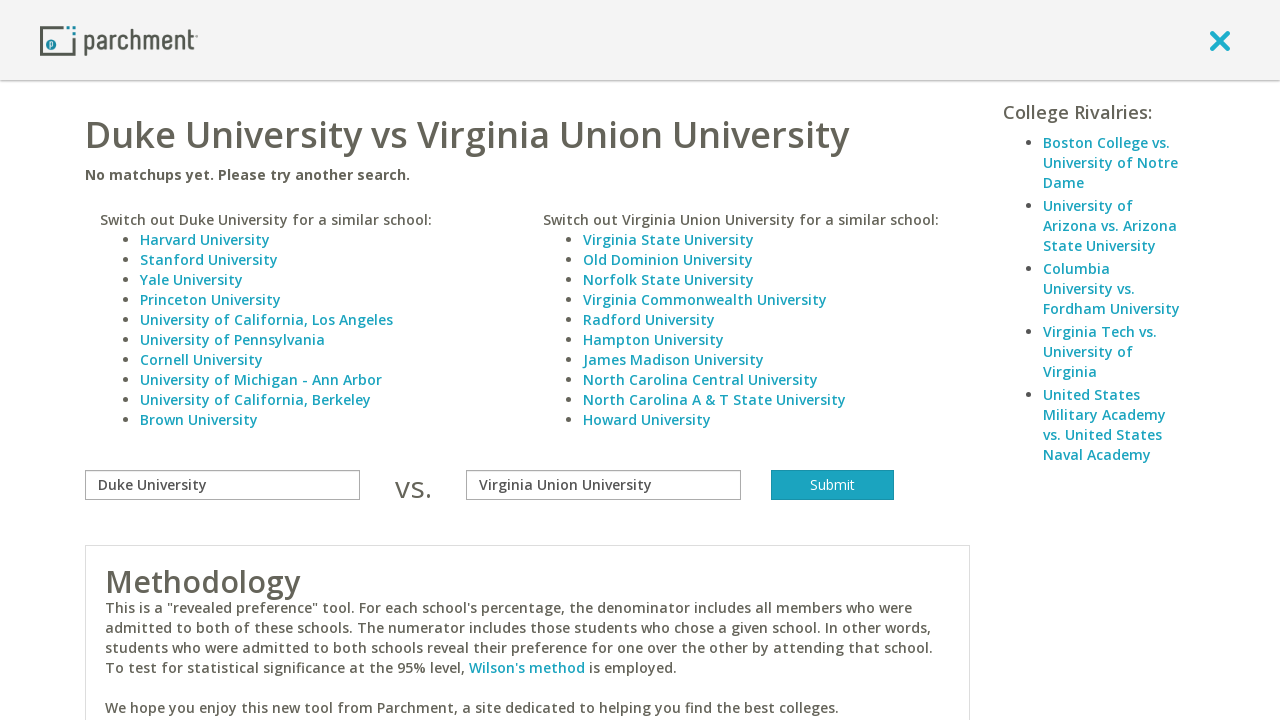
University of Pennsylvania (232, 339)
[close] (1220, 40)
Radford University (649, 319)
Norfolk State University (668, 279)
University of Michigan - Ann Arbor (261, 379)
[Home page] (119, 39)
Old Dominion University (668, 259)
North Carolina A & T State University (714, 399)
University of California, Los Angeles (266, 319)
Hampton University (653, 339)
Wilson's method (527, 667)
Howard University (647, 419)
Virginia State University (668, 239)
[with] (603, 485)
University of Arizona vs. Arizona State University (1110, 225)
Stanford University (209, 259)
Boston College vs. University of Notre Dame (1110, 162)
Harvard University (205, 239)
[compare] (222, 485)
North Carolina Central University (700, 379)
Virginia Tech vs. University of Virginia (1100, 351)
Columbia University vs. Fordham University (1111, 288)
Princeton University (210, 299)
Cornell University (201, 359)
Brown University (199, 419)
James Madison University (673, 359)
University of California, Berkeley (255, 399)
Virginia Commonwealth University (705, 299)
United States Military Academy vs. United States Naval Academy (1104, 424)
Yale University (191, 279)
